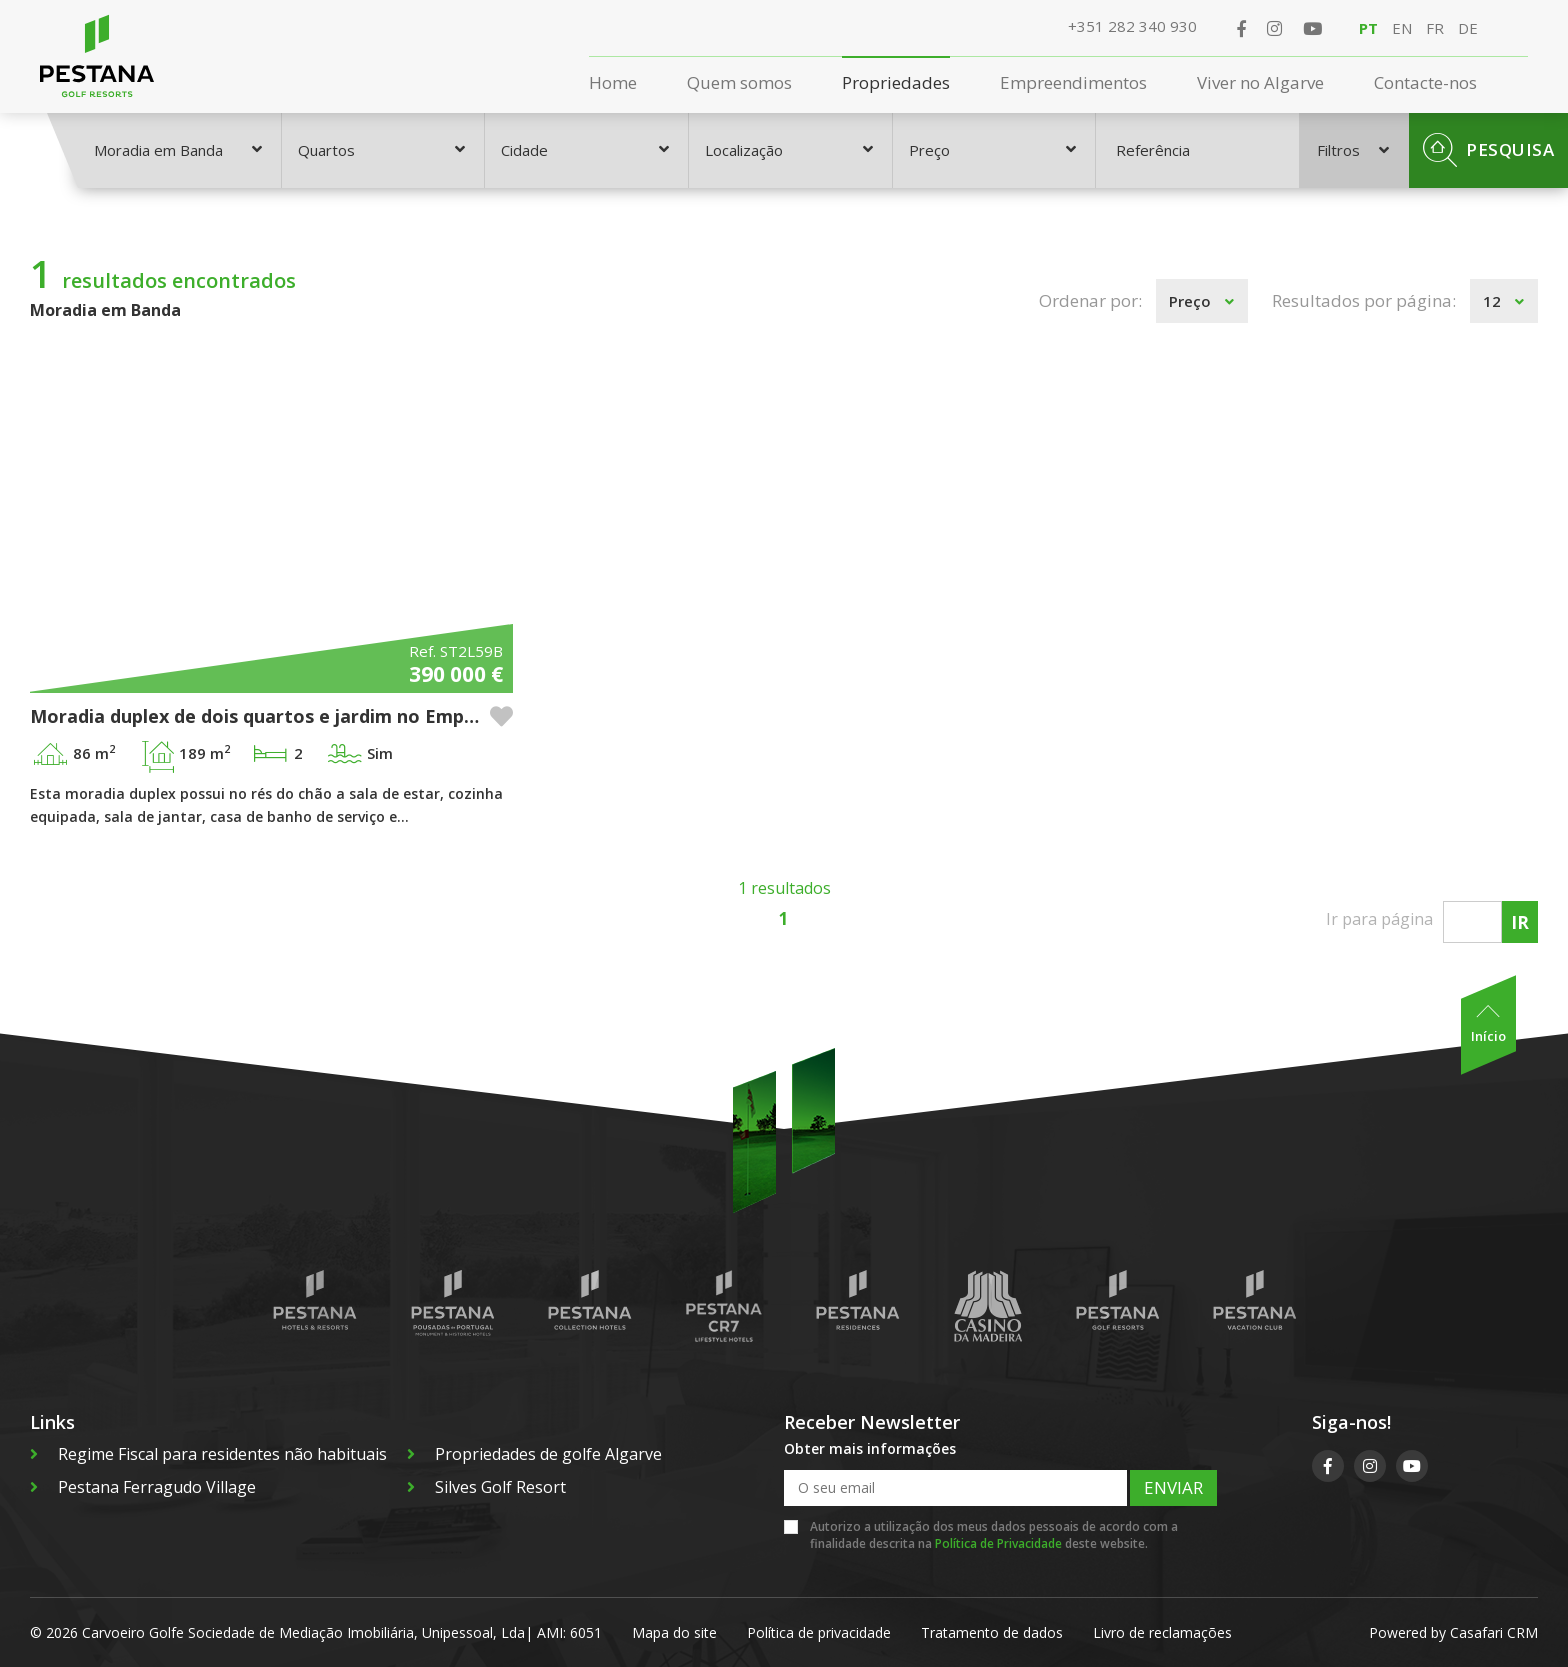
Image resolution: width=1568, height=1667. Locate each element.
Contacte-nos (1425, 82)
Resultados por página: (1364, 300)
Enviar (1173, 1487)
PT (1368, 28)
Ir (1520, 922)
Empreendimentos (1073, 82)
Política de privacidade (819, 1632)
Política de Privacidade (998, 1543)
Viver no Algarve (1260, 82)
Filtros (1353, 150)
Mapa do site (674, 1632)
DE (1468, 28)
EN (1402, 28)
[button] (501, 716)
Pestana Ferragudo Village (143, 1487)
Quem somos (739, 82)
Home (613, 82)
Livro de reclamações (1162, 1632)
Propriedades (896, 82)
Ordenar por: (1090, 300)
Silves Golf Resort (486, 1487)
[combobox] (179, 150)
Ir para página (1379, 919)
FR (1435, 28)
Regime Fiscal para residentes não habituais (208, 1454)
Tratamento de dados (992, 1632)
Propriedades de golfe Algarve (534, 1454)
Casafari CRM (1494, 1632)
